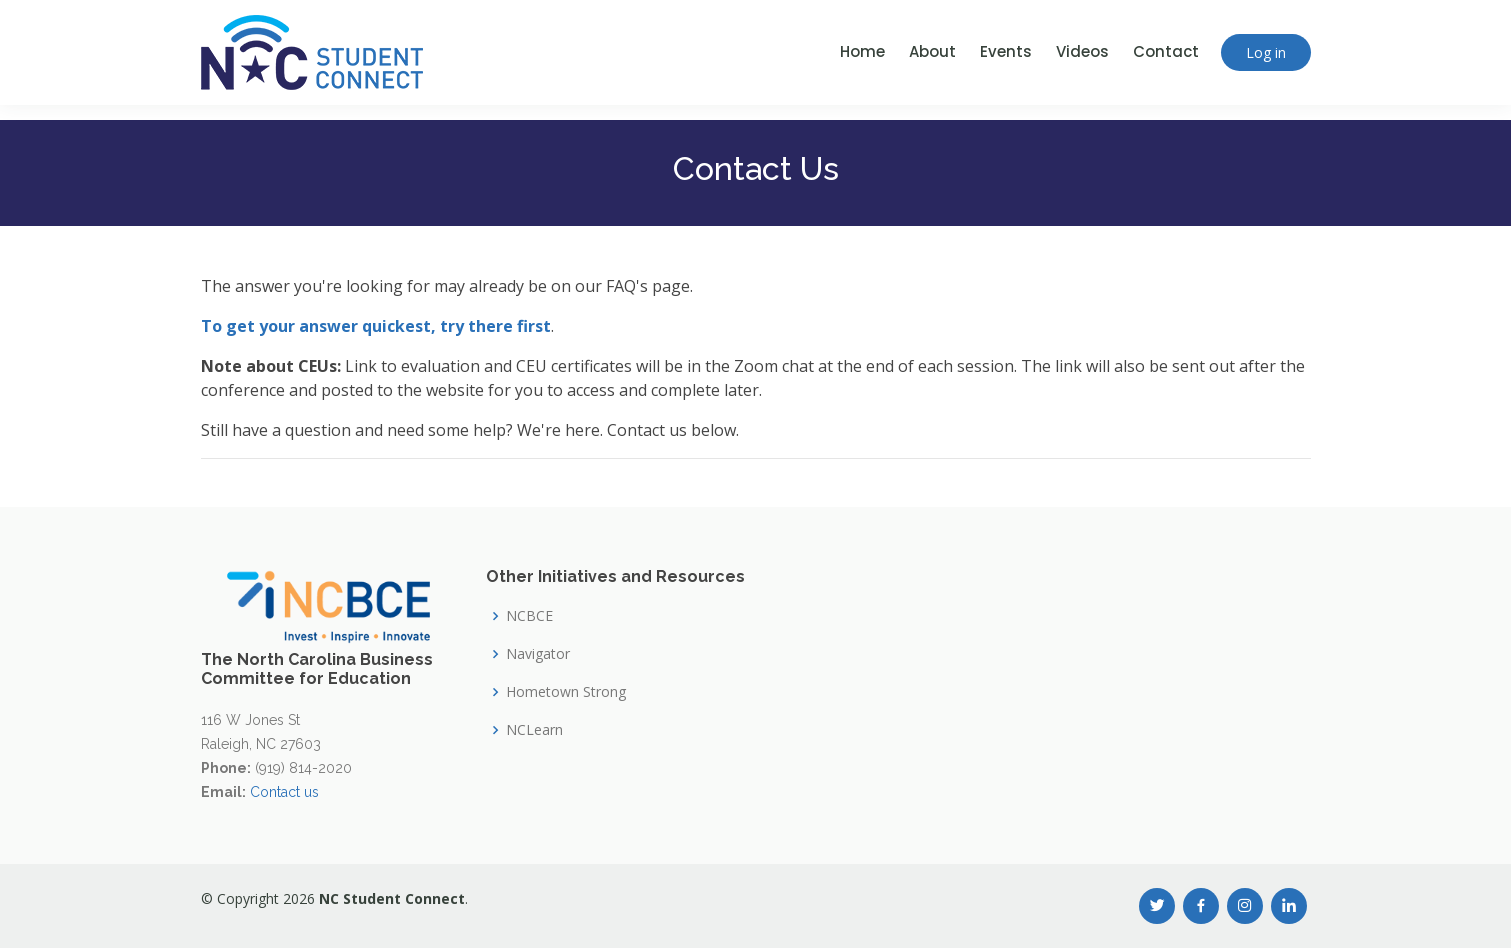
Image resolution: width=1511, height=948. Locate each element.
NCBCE (529, 616)
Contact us (284, 792)
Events (1006, 51)
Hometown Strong (566, 692)
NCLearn (534, 730)
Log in (1266, 52)
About (932, 51)
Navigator (538, 654)
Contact (1166, 51)
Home (862, 51)
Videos (1082, 51)
